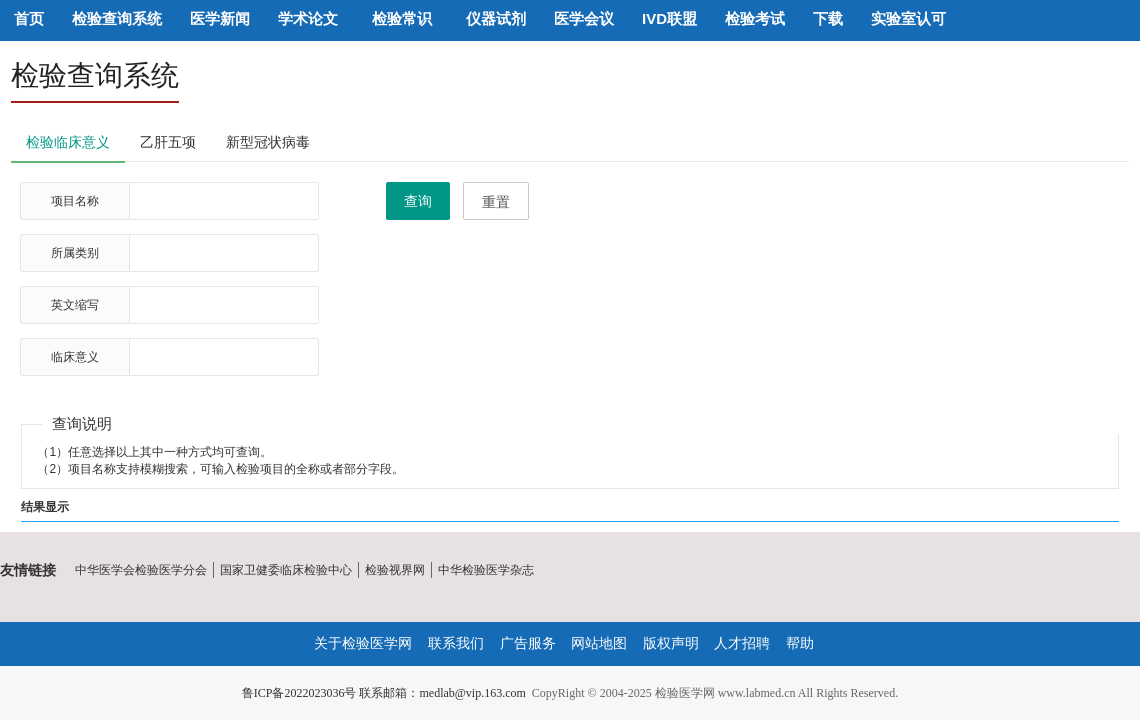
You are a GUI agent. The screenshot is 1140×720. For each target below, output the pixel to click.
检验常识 (402, 18)
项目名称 (75, 201)
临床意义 (75, 357)
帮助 (800, 643)
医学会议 (584, 18)
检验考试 (755, 18)
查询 (418, 201)
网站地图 (599, 643)
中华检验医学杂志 (486, 570)
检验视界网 (395, 570)
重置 (496, 202)
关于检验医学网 (363, 643)
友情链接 (28, 570)
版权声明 (671, 643)
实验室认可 (908, 18)
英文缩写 (75, 305)
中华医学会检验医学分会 (141, 570)
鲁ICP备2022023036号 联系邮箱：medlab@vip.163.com (384, 693)
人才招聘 (742, 643)
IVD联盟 (669, 18)
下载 (828, 18)
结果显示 (45, 507)
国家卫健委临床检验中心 (286, 570)
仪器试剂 (496, 18)
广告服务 (528, 643)
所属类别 (75, 253)
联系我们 (456, 643)
